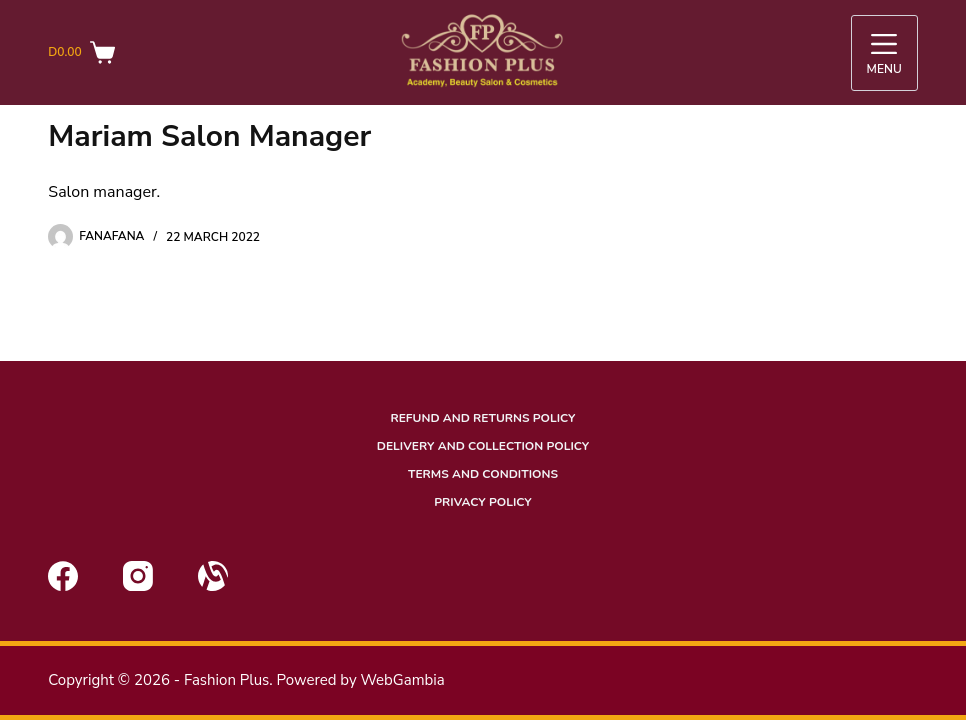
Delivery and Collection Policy (483, 446)
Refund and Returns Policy (482, 418)
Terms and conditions (483, 474)
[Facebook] (63, 576)
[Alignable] (213, 576)
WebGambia (402, 680)
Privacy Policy (482, 502)
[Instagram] (138, 576)
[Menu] (884, 53)
